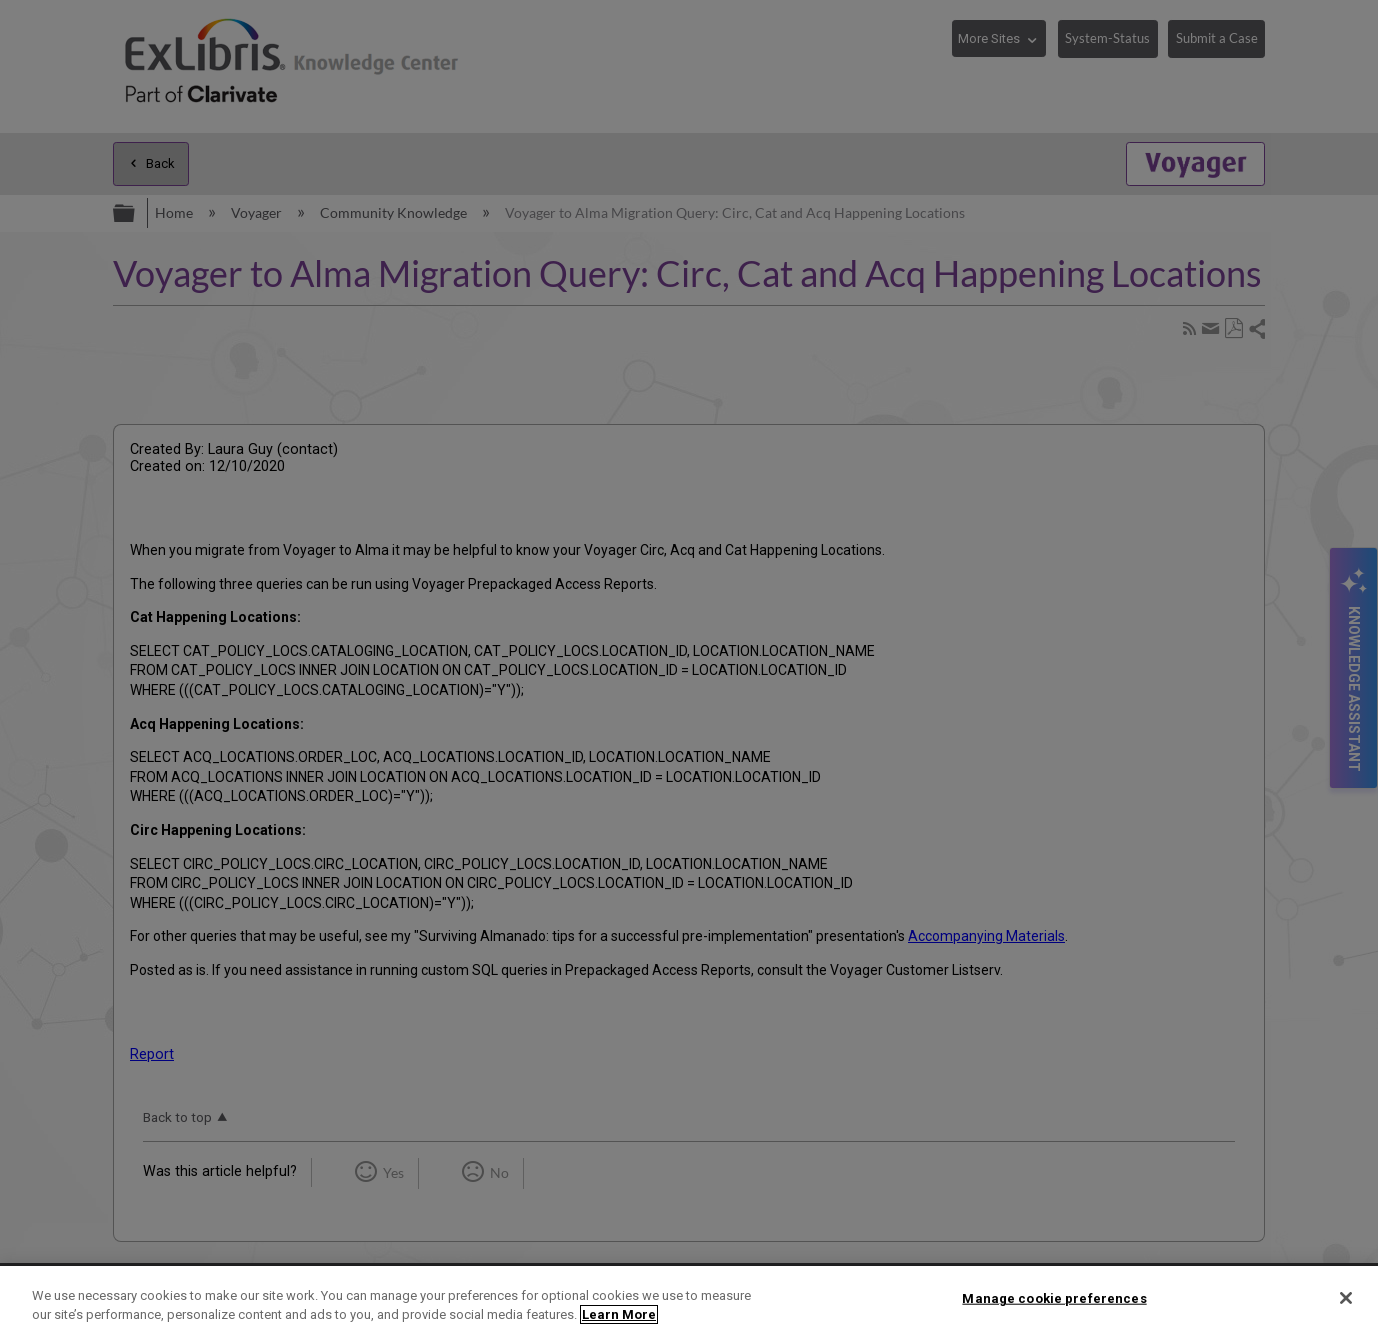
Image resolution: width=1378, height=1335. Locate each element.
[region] (689, 1300)
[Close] (1346, 1298)
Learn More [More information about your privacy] (619, 1314)
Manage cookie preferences (1054, 1298)
